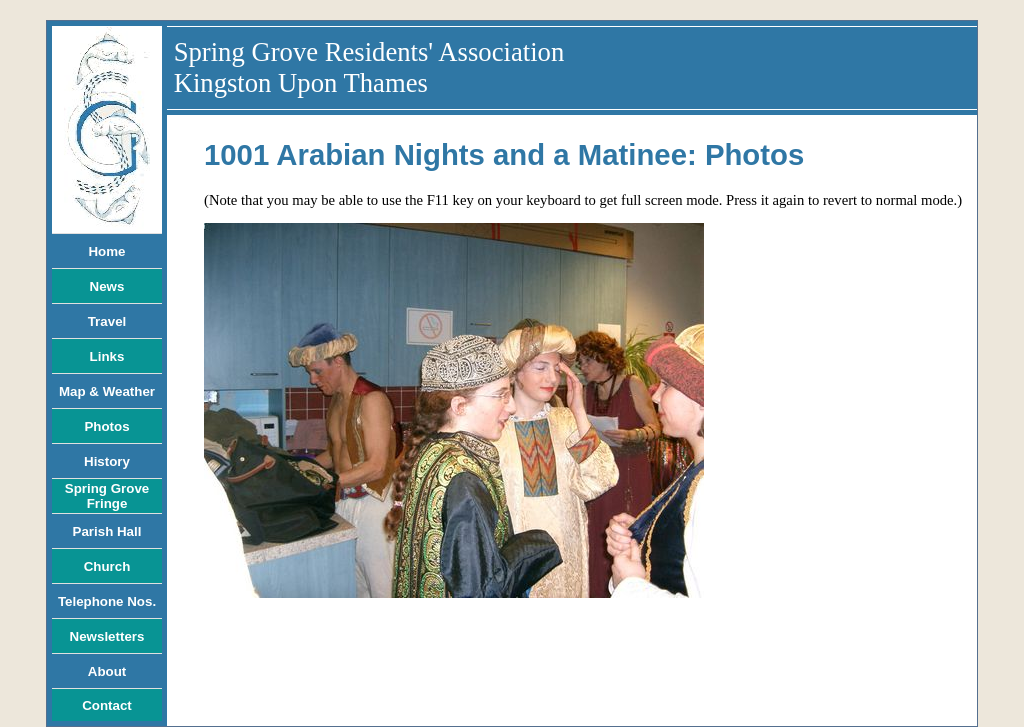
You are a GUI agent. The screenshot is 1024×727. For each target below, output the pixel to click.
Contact (107, 705)
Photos (106, 426)
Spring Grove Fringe (107, 496)
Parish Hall (107, 531)
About (107, 671)
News (107, 286)
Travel (107, 321)
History (107, 461)
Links (107, 356)
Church (107, 566)
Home (106, 251)
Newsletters (107, 636)
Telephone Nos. (107, 601)
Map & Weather (107, 391)
